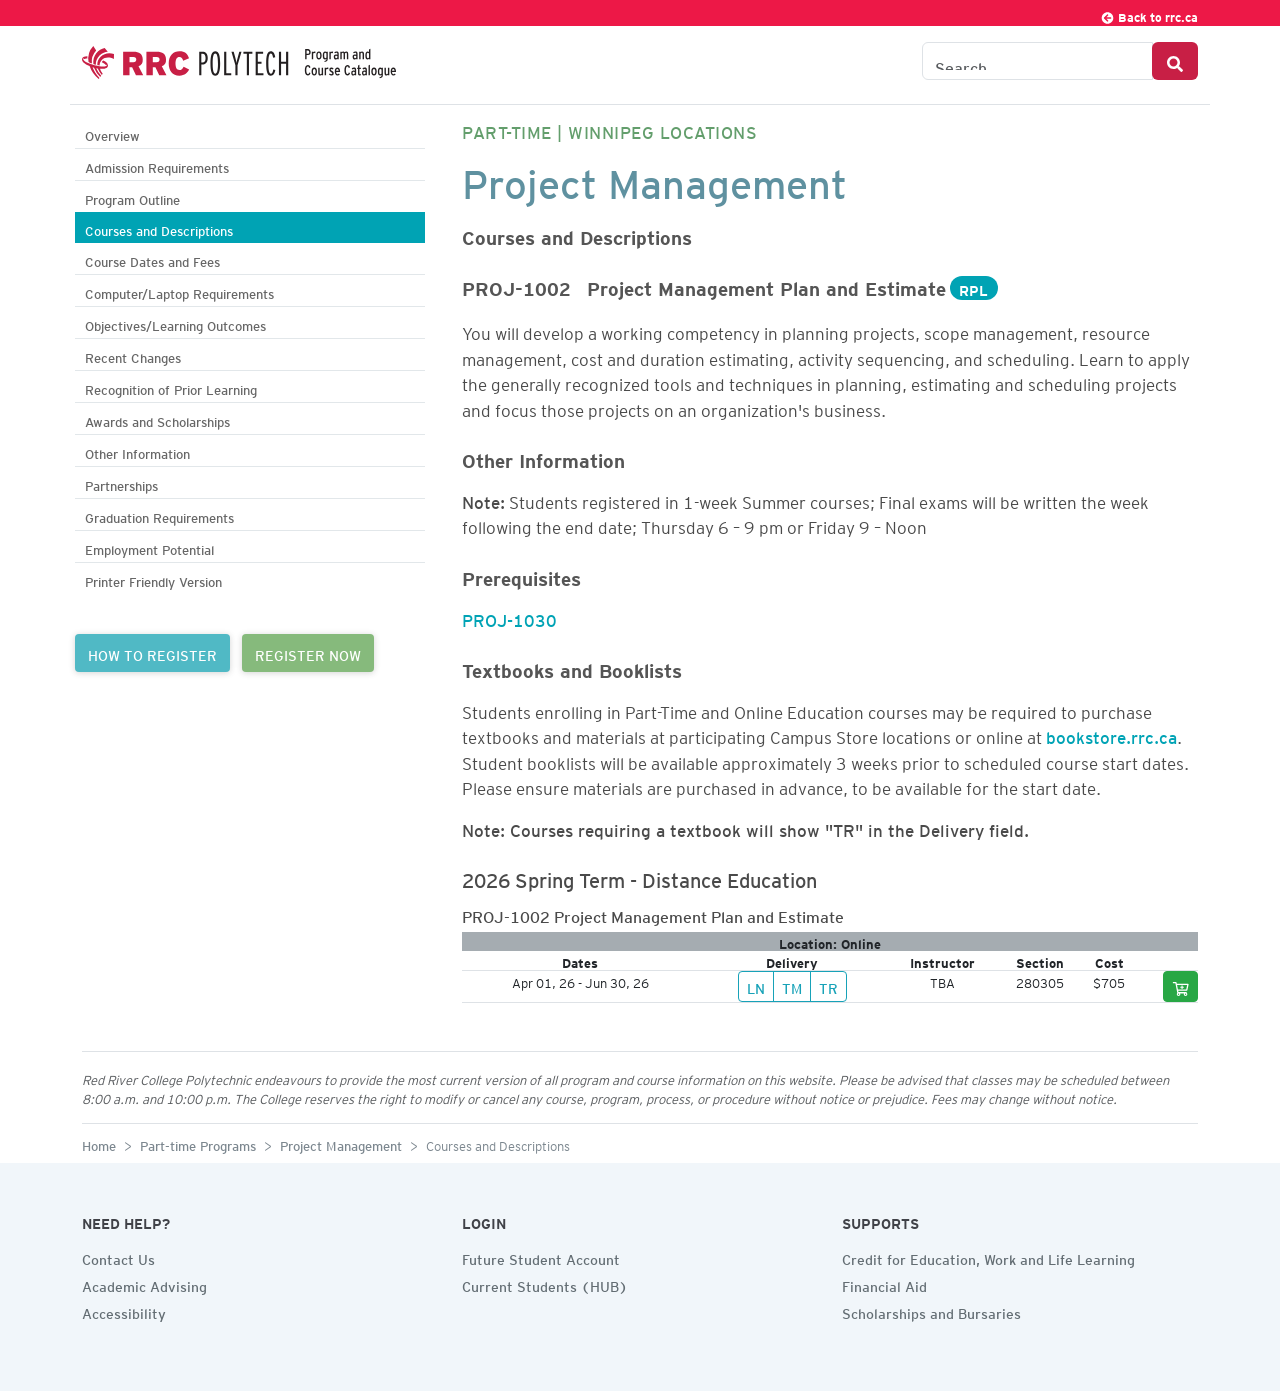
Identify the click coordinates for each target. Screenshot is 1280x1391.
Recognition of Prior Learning (171, 387)
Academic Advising (144, 1284)
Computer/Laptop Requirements (179, 291)
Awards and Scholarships (157, 419)
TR (828, 986)
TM (792, 986)
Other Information (137, 451)
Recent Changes (133, 355)
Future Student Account (541, 1257)
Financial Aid (884, 1284)
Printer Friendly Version (153, 579)
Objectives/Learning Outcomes (175, 323)
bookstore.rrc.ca (1111, 734)
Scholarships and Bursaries (931, 1311)
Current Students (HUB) (545, 1284)
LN (756, 986)
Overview (112, 133)
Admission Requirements (157, 165)
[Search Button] (1175, 61)
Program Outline (132, 197)
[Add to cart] (1181, 986)
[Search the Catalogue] (1037, 61)
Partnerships (121, 483)
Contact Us (118, 1257)
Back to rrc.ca (1149, 14)
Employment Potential (149, 547)
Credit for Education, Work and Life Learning (988, 1257)
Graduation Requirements (159, 515)
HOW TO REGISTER (152, 653)
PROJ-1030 (509, 617)
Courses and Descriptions (159, 228)
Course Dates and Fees (152, 259)
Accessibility (124, 1311)
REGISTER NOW (308, 653)
